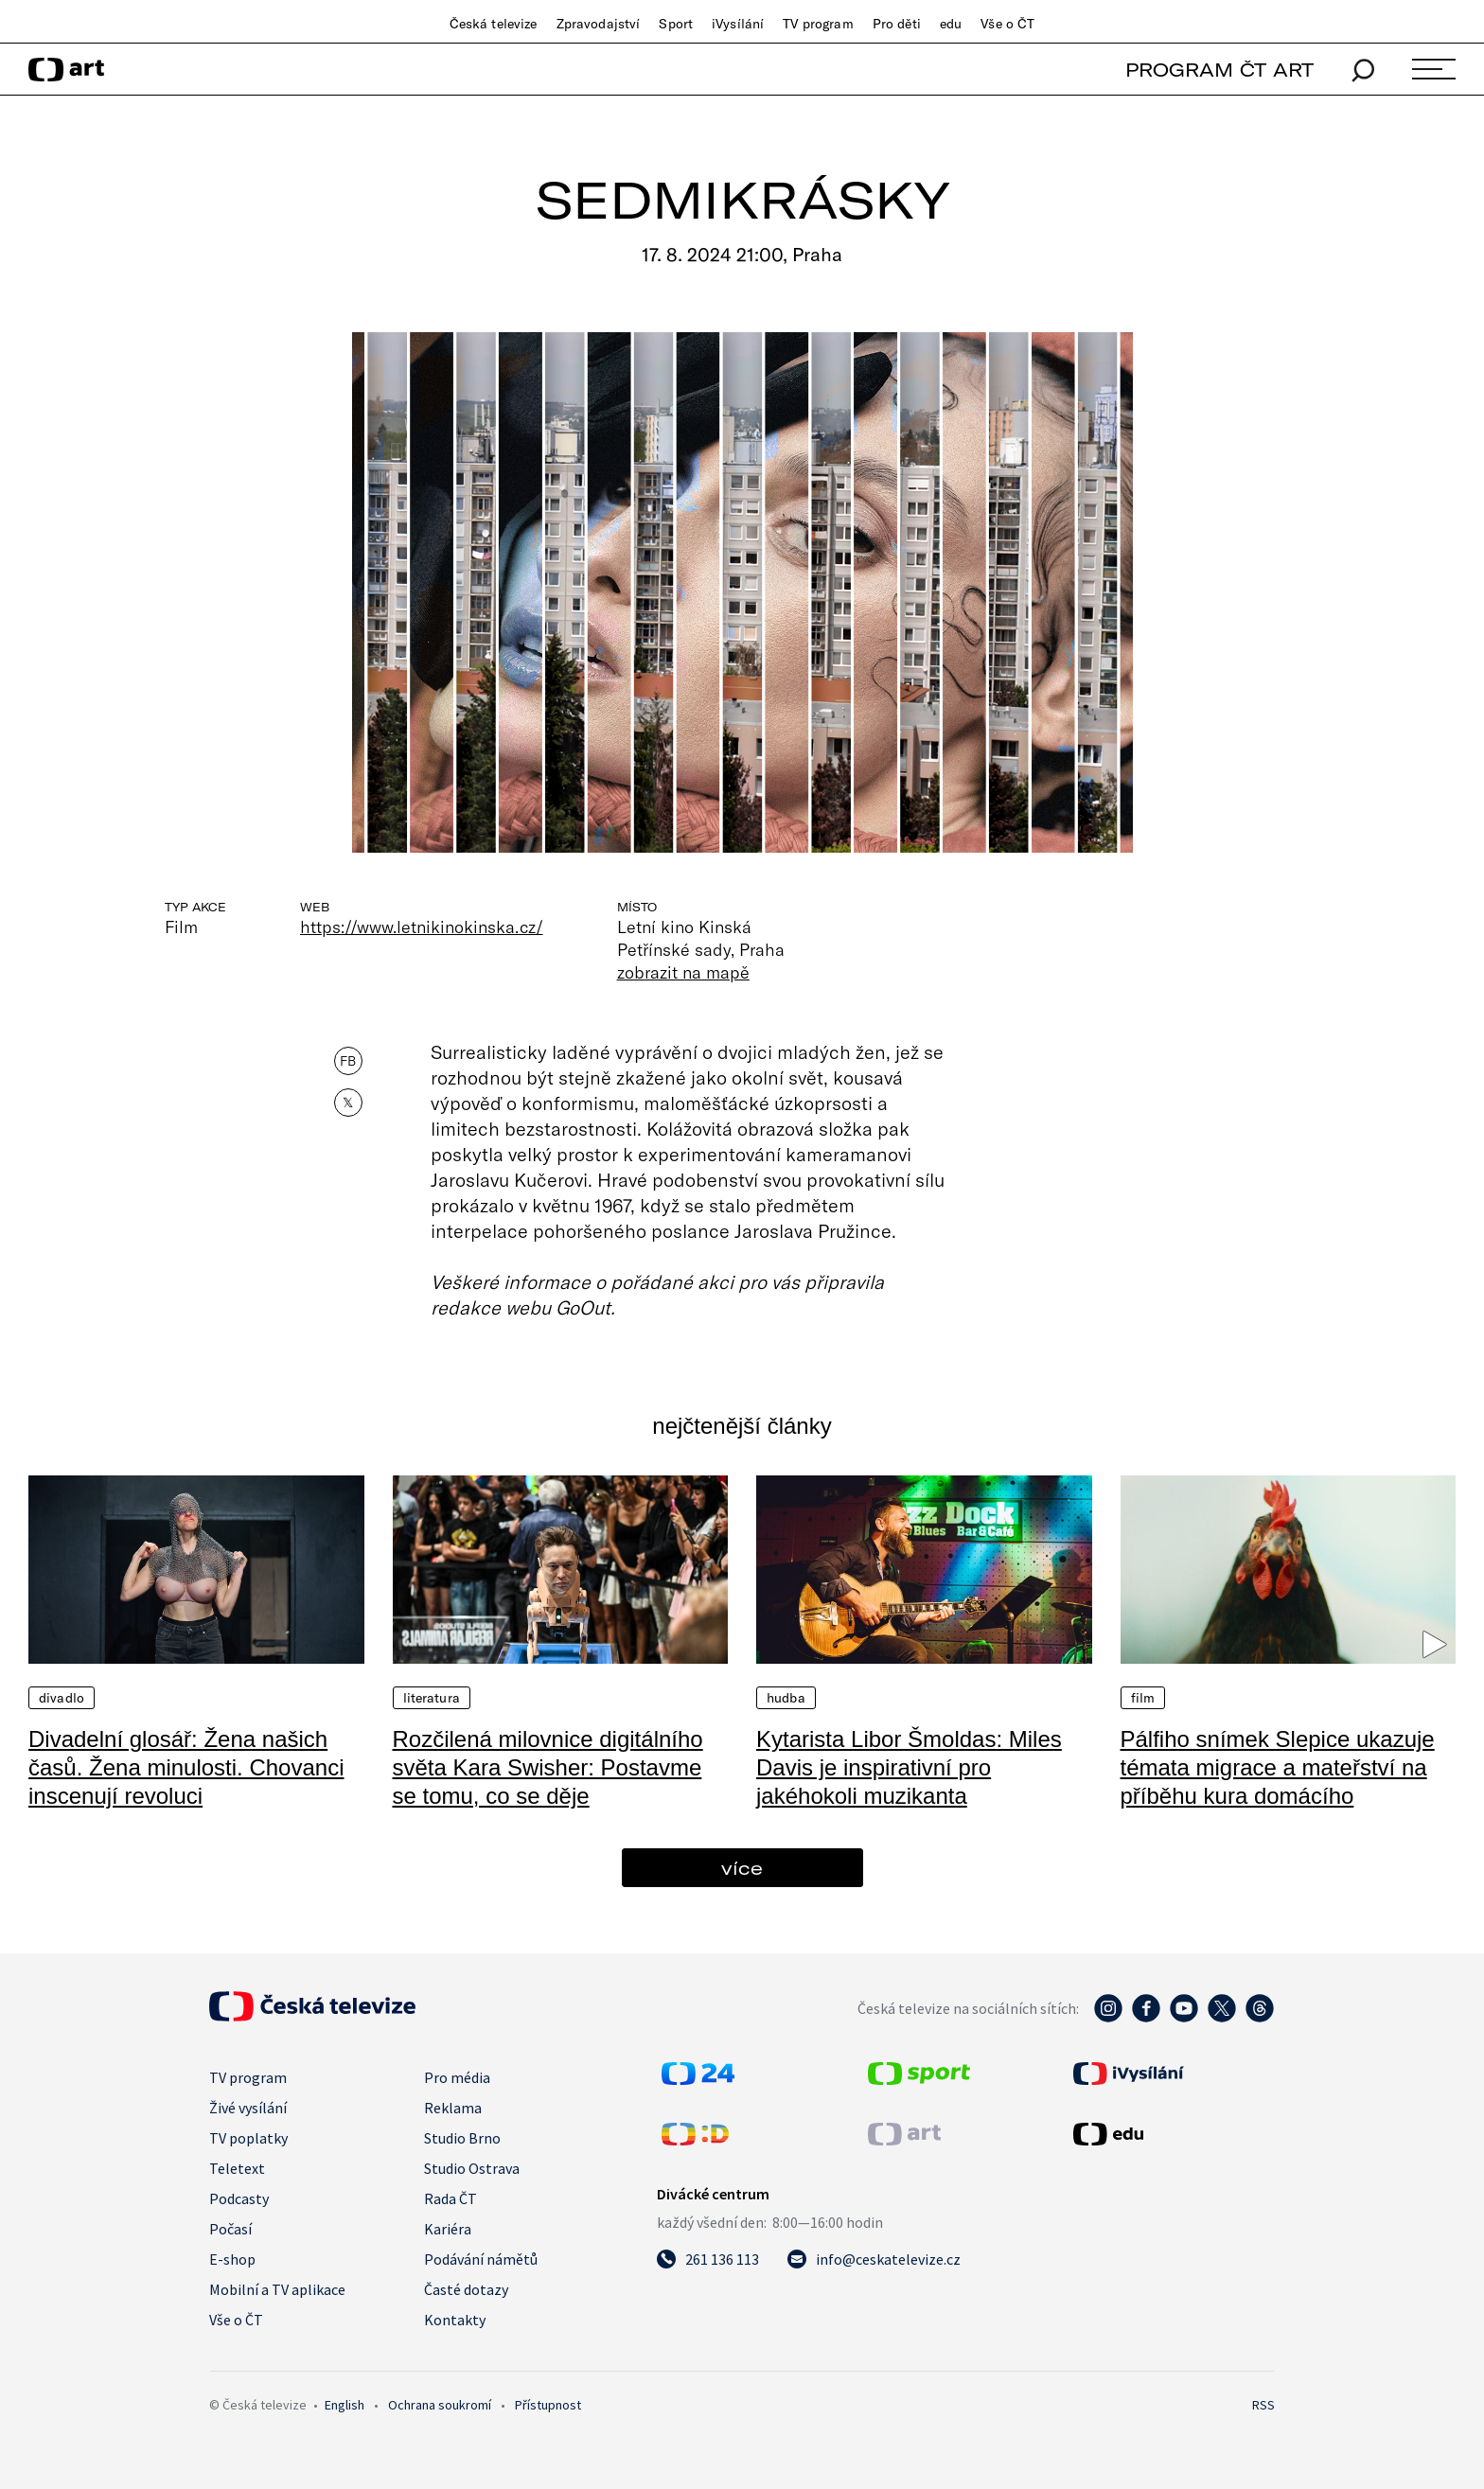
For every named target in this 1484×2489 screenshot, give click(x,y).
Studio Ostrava (472, 2168)
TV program (818, 23)
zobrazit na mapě (683, 972)
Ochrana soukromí (439, 2404)
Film (1143, 1697)
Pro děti (897, 23)
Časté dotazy (466, 2289)
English (344, 2404)
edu (951, 23)
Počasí (230, 2228)
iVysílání (738, 23)
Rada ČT (450, 2198)
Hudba (786, 1697)
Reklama (453, 2107)
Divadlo (61, 1697)
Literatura (431, 1697)
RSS (1263, 2404)
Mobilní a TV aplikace (277, 2289)
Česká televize (494, 23)
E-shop (232, 2259)
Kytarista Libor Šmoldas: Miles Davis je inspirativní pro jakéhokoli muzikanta (909, 1767)
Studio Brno (462, 2137)
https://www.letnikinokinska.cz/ (421, 926)
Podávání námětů (481, 2259)
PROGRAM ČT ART (1219, 69)
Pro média (457, 2077)
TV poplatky (248, 2137)
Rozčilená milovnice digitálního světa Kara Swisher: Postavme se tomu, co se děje (548, 1767)
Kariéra (447, 2228)
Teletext (237, 2168)
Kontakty (455, 2319)
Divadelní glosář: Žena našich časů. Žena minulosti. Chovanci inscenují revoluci (186, 1767)
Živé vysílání (248, 2107)
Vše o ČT (1007, 23)
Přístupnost (548, 2404)
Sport (676, 23)
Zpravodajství (598, 23)
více (742, 1868)
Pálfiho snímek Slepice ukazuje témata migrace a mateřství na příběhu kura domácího (1278, 1767)
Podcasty (239, 2198)
